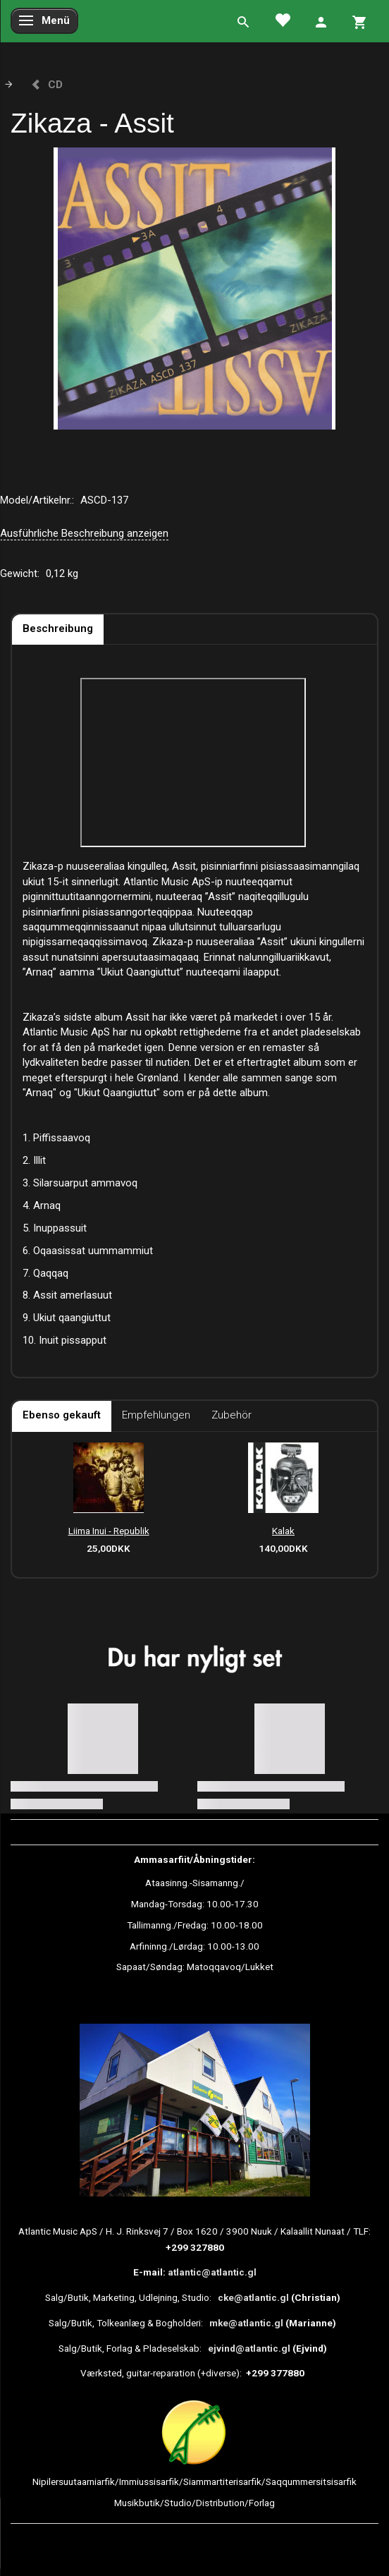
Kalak (283, 1530)
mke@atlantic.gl (246, 2322)
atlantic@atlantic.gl (212, 2272)
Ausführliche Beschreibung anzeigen (84, 533)
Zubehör (231, 1415)
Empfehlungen (156, 1415)
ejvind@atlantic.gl (249, 2348)
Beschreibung (58, 628)
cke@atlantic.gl (253, 2297)
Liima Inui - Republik (108, 1530)
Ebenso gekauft (62, 1415)
